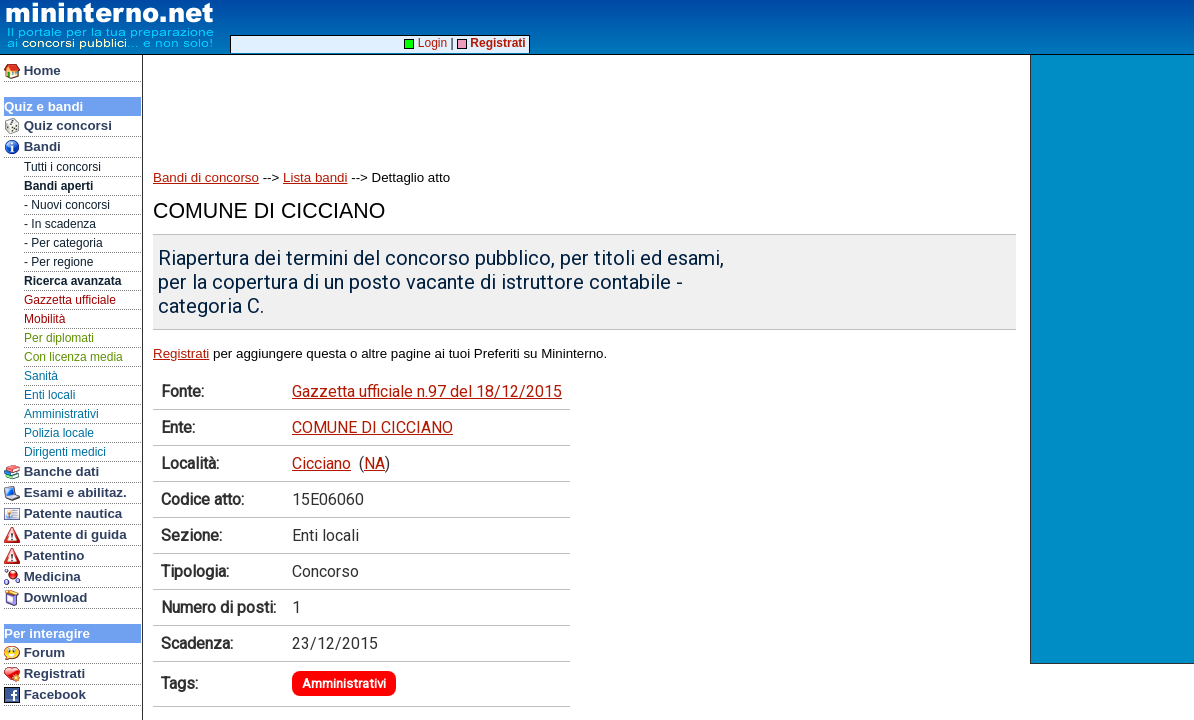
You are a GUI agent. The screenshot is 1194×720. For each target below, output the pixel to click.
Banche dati (51, 472)
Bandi (32, 147)
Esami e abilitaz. (65, 493)
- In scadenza (60, 224)
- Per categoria (63, 243)
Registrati (44, 674)
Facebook (45, 695)
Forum (34, 653)
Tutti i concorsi (62, 167)
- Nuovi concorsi (67, 205)
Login (425, 43)
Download (45, 598)
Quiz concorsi (58, 126)
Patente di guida (65, 535)
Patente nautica (63, 514)
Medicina (42, 577)
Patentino (44, 556)
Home (32, 71)
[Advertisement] (1114, 359)
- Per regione (58, 262)
